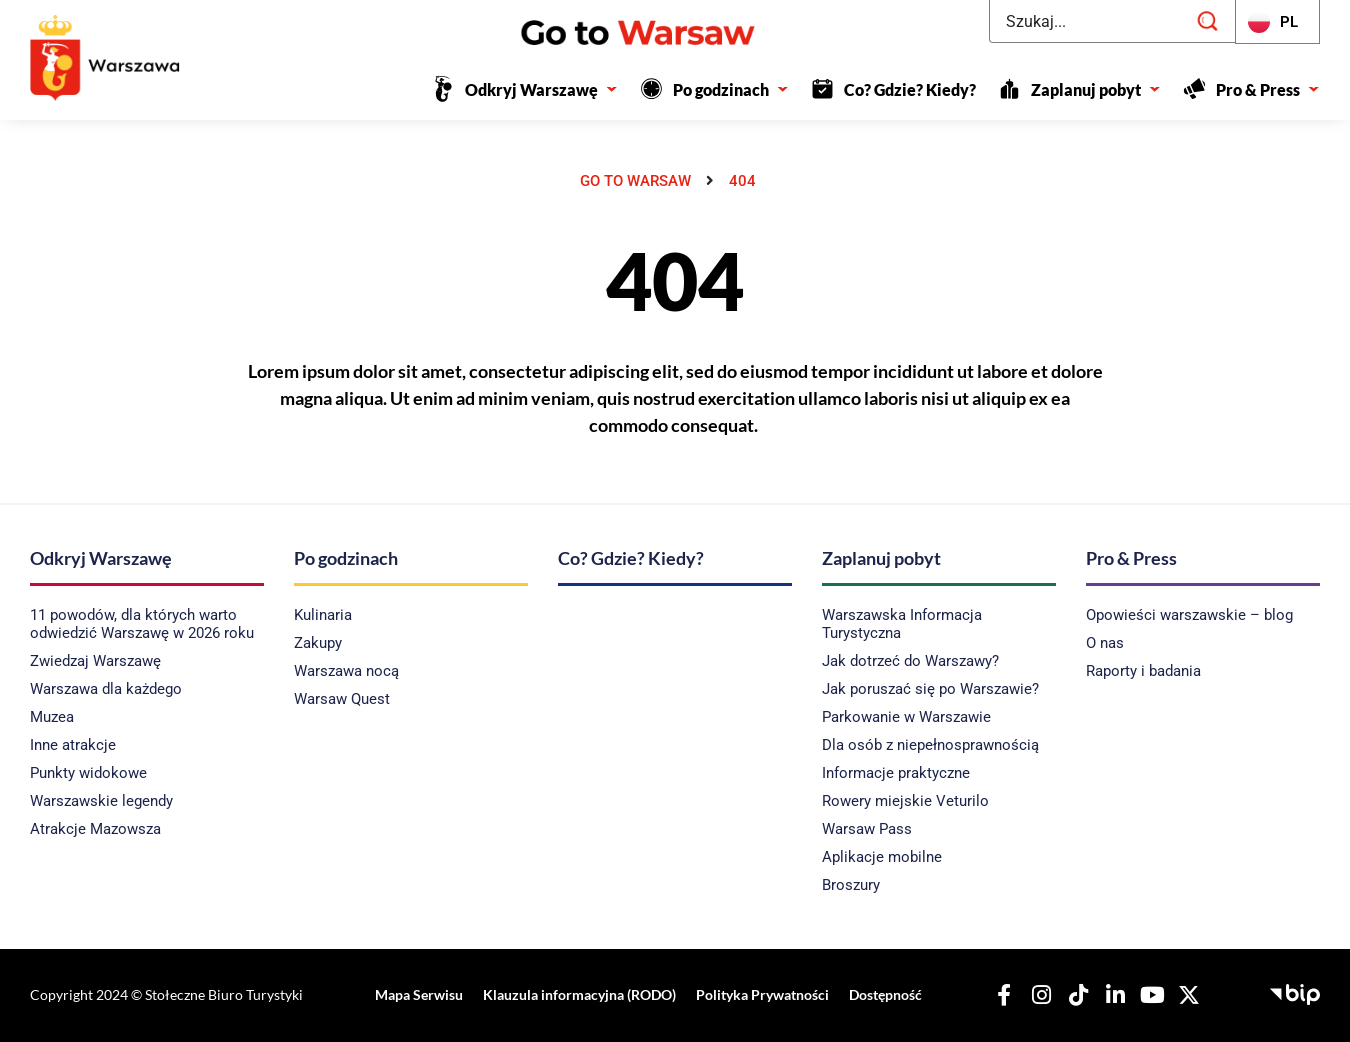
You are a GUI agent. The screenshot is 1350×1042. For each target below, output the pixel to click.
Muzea (52, 717)
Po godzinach (731, 89)
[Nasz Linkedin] (1112, 995)
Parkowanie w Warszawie (906, 717)
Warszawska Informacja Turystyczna (902, 624)
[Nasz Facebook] (1001, 995)
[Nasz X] (1186, 995)
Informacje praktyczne (896, 773)
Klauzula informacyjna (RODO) (578, 994)
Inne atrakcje (73, 745)
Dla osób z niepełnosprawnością (930, 745)
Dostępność (880, 994)
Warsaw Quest (342, 699)
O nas (1105, 643)
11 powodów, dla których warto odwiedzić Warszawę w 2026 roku (142, 624)
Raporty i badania (1143, 671)
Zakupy (318, 643)
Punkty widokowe (88, 773)
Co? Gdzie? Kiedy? (910, 89)
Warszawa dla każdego (106, 689)
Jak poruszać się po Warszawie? (930, 689)
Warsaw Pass (867, 829)
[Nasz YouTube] (1149, 995)
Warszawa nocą (346, 671)
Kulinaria (323, 615)
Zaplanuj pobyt (1096, 89)
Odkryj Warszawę (541, 89)
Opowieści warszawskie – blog (1189, 615)
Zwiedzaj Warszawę (95, 661)
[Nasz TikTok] (1075, 995)
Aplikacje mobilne (882, 857)
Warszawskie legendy (101, 801)
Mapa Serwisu (420, 994)
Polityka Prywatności (759, 994)
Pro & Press (1268, 89)
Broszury (851, 885)
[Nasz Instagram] (1038, 995)
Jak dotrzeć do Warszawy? (910, 661)
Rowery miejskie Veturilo (905, 801)
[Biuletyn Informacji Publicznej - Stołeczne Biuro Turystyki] (1295, 992)
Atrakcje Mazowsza (95, 829)
